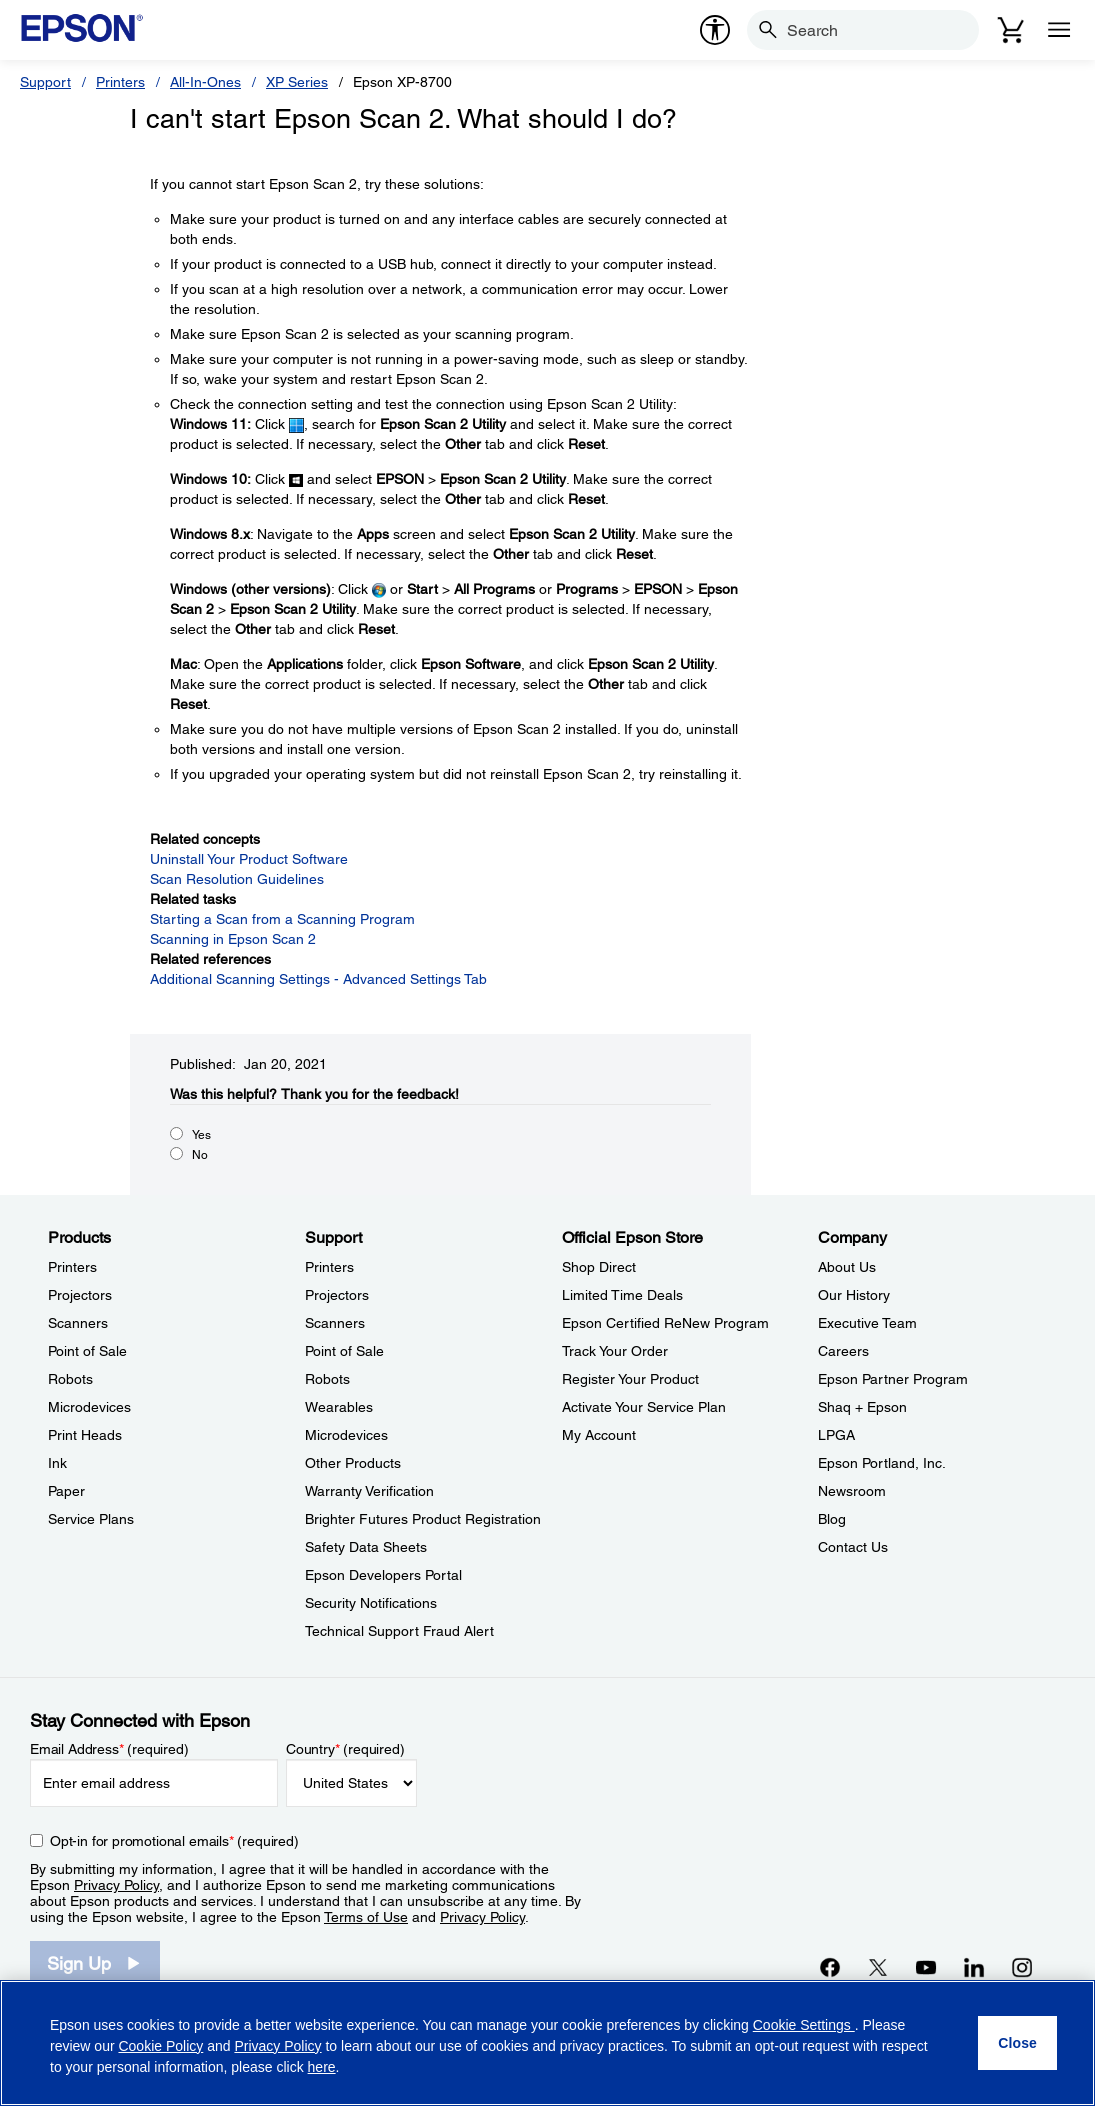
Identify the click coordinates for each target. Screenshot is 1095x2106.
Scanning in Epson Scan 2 (233, 939)
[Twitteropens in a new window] (878, 1967)
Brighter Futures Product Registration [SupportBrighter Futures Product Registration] (423, 1519)
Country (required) (345, 1749)
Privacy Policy (116, 1885)
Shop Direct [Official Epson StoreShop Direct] (599, 1267)
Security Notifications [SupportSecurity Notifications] (371, 1603)
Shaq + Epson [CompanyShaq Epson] (862, 1407)
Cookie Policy (160, 2046)
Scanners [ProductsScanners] (78, 1323)
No (200, 1155)
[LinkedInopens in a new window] (974, 1967)
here (322, 2067)
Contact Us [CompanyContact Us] (853, 1547)
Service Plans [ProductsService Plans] (91, 1519)
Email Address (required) (109, 1749)
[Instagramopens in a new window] (1022, 1967)
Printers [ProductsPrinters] (72, 1267)
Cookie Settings (804, 2025)
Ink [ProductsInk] (57, 1463)
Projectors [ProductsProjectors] (80, 1295)
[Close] (1017, 2043)
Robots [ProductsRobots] (70, 1379)
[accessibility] (715, 30)
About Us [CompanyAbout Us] (847, 1267)
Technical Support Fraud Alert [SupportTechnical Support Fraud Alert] (399, 1631)
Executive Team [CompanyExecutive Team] (867, 1323)
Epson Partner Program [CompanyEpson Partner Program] (893, 1379)
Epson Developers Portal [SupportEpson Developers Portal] (383, 1575)
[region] (547, 2043)
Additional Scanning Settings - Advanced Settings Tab (318, 979)
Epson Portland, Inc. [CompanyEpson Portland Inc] (882, 1463)
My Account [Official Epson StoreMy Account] (599, 1435)
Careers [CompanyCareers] (843, 1351)
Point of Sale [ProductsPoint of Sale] (87, 1351)
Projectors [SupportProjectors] (337, 1295)
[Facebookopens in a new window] (830, 1967)
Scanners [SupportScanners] (335, 1323)
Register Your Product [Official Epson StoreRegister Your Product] (630, 1379)
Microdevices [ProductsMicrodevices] (89, 1407)
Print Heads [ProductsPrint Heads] (85, 1435)
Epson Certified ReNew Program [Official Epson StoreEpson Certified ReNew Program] (665, 1323)
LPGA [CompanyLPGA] (836, 1435)
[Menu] (1059, 30)
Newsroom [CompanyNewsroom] (852, 1491)
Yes (201, 1135)
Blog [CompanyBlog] (832, 1519)
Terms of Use (366, 1917)
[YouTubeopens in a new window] (926, 1967)
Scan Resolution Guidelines (237, 879)
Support (45, 82)
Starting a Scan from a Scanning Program (282, 919)
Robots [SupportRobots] (327, 1379)
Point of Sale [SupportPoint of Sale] (344, 1351)
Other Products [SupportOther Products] (353, 1463)
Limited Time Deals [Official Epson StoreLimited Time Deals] (622, 1295)
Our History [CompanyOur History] (854, 1295)
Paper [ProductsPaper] (66, 1491)
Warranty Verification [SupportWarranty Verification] (369, 1491)
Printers (120, 82)
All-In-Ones (205, 82)
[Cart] (1011, 30)
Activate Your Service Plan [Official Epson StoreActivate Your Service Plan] (644, 1407)
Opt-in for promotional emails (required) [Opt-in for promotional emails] (174, 1841)
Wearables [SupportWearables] (339, 1407)
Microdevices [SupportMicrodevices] (346, 1435)
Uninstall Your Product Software (249, 859)
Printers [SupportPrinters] (329, 1267)
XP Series (297, 82)
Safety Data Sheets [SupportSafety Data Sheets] (366, 1547)
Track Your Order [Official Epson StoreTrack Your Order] (615, 1351)
